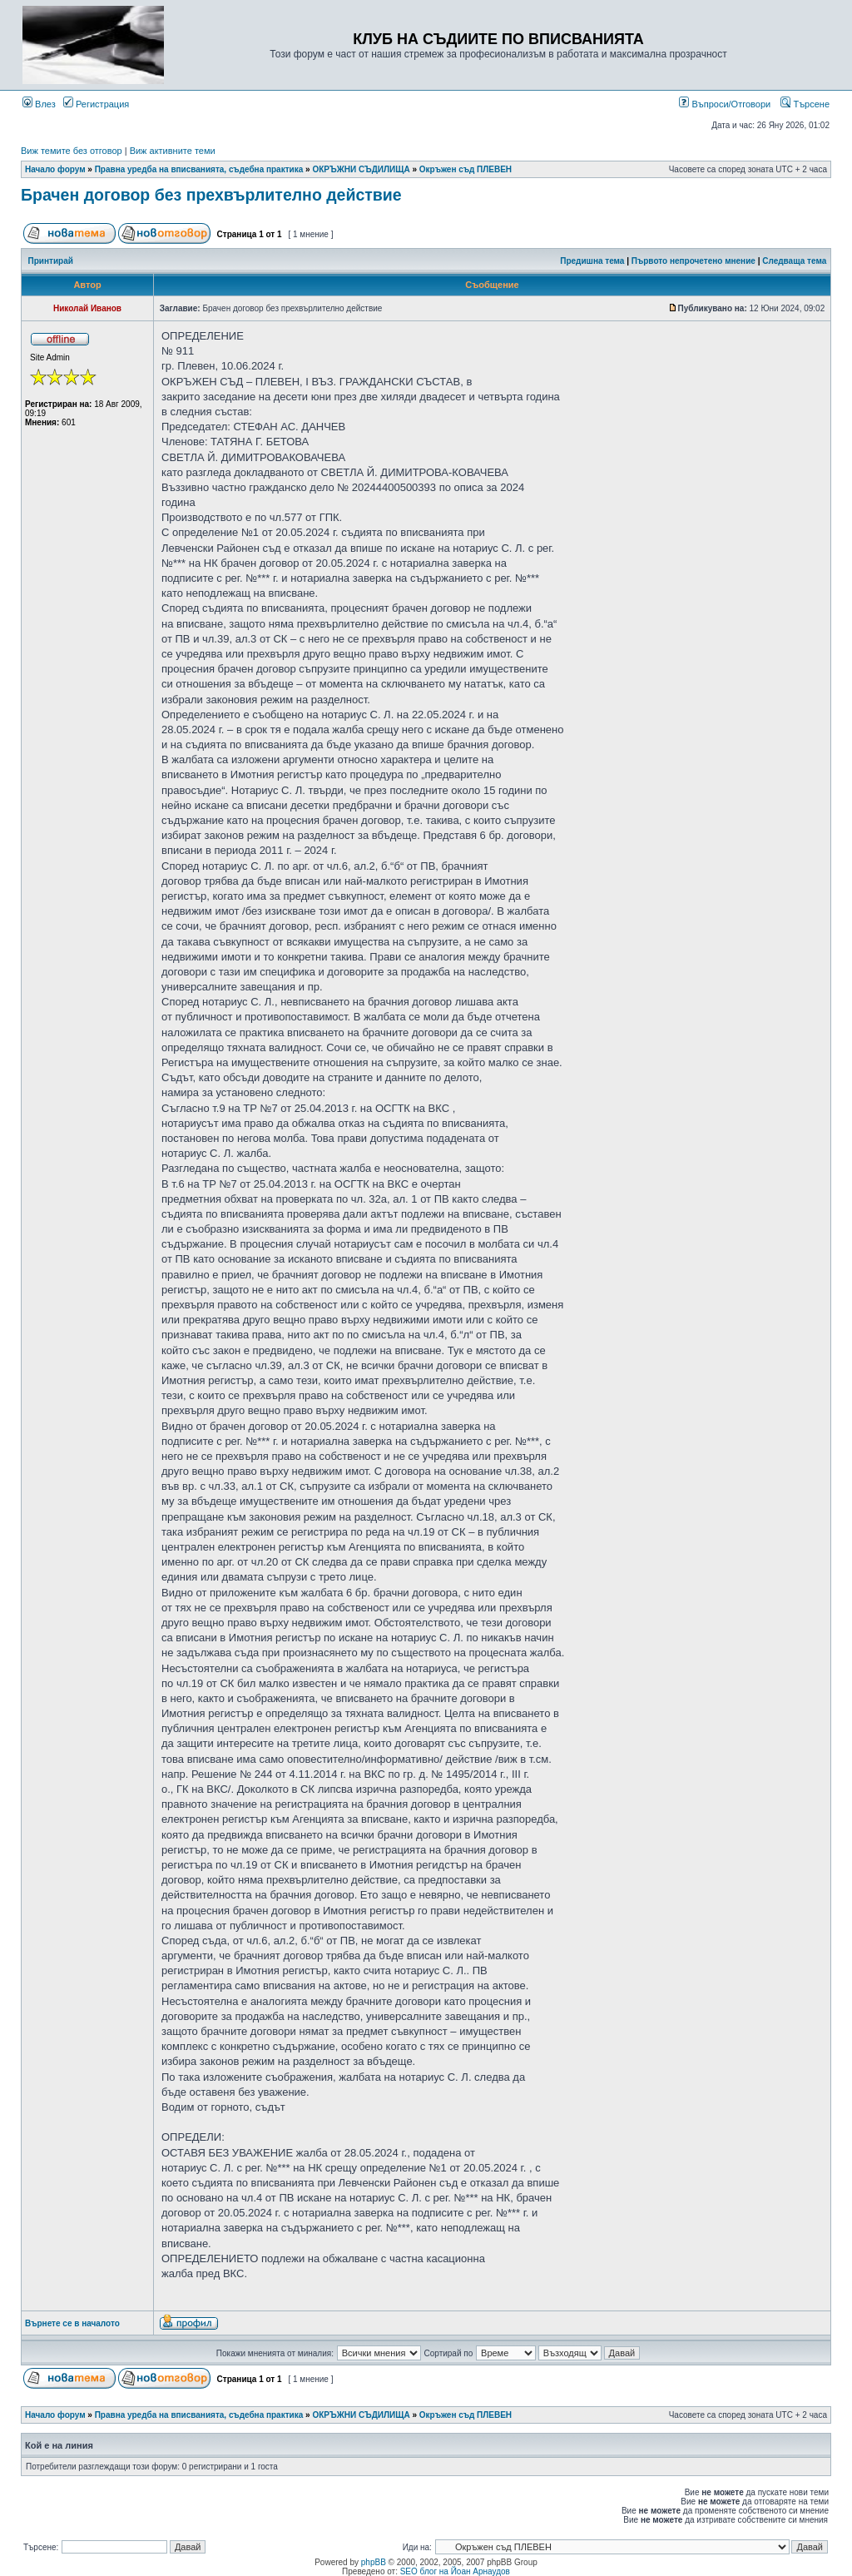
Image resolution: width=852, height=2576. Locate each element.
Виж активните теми (172, 151)
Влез (39, 104)
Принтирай (50, 261)
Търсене (805, 104)
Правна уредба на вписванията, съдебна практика (199, 169)
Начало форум (55, 169)
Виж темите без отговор (71, 151)
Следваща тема (794, 261)
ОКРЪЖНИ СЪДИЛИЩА (360, 169)
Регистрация (96, 104)
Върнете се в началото (72, 2323)
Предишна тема (592, 261)
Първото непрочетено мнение (693, 261)
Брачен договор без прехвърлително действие (211, 195)
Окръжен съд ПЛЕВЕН (465, 169)
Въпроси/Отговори (724, 104)
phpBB (373, 2562)
